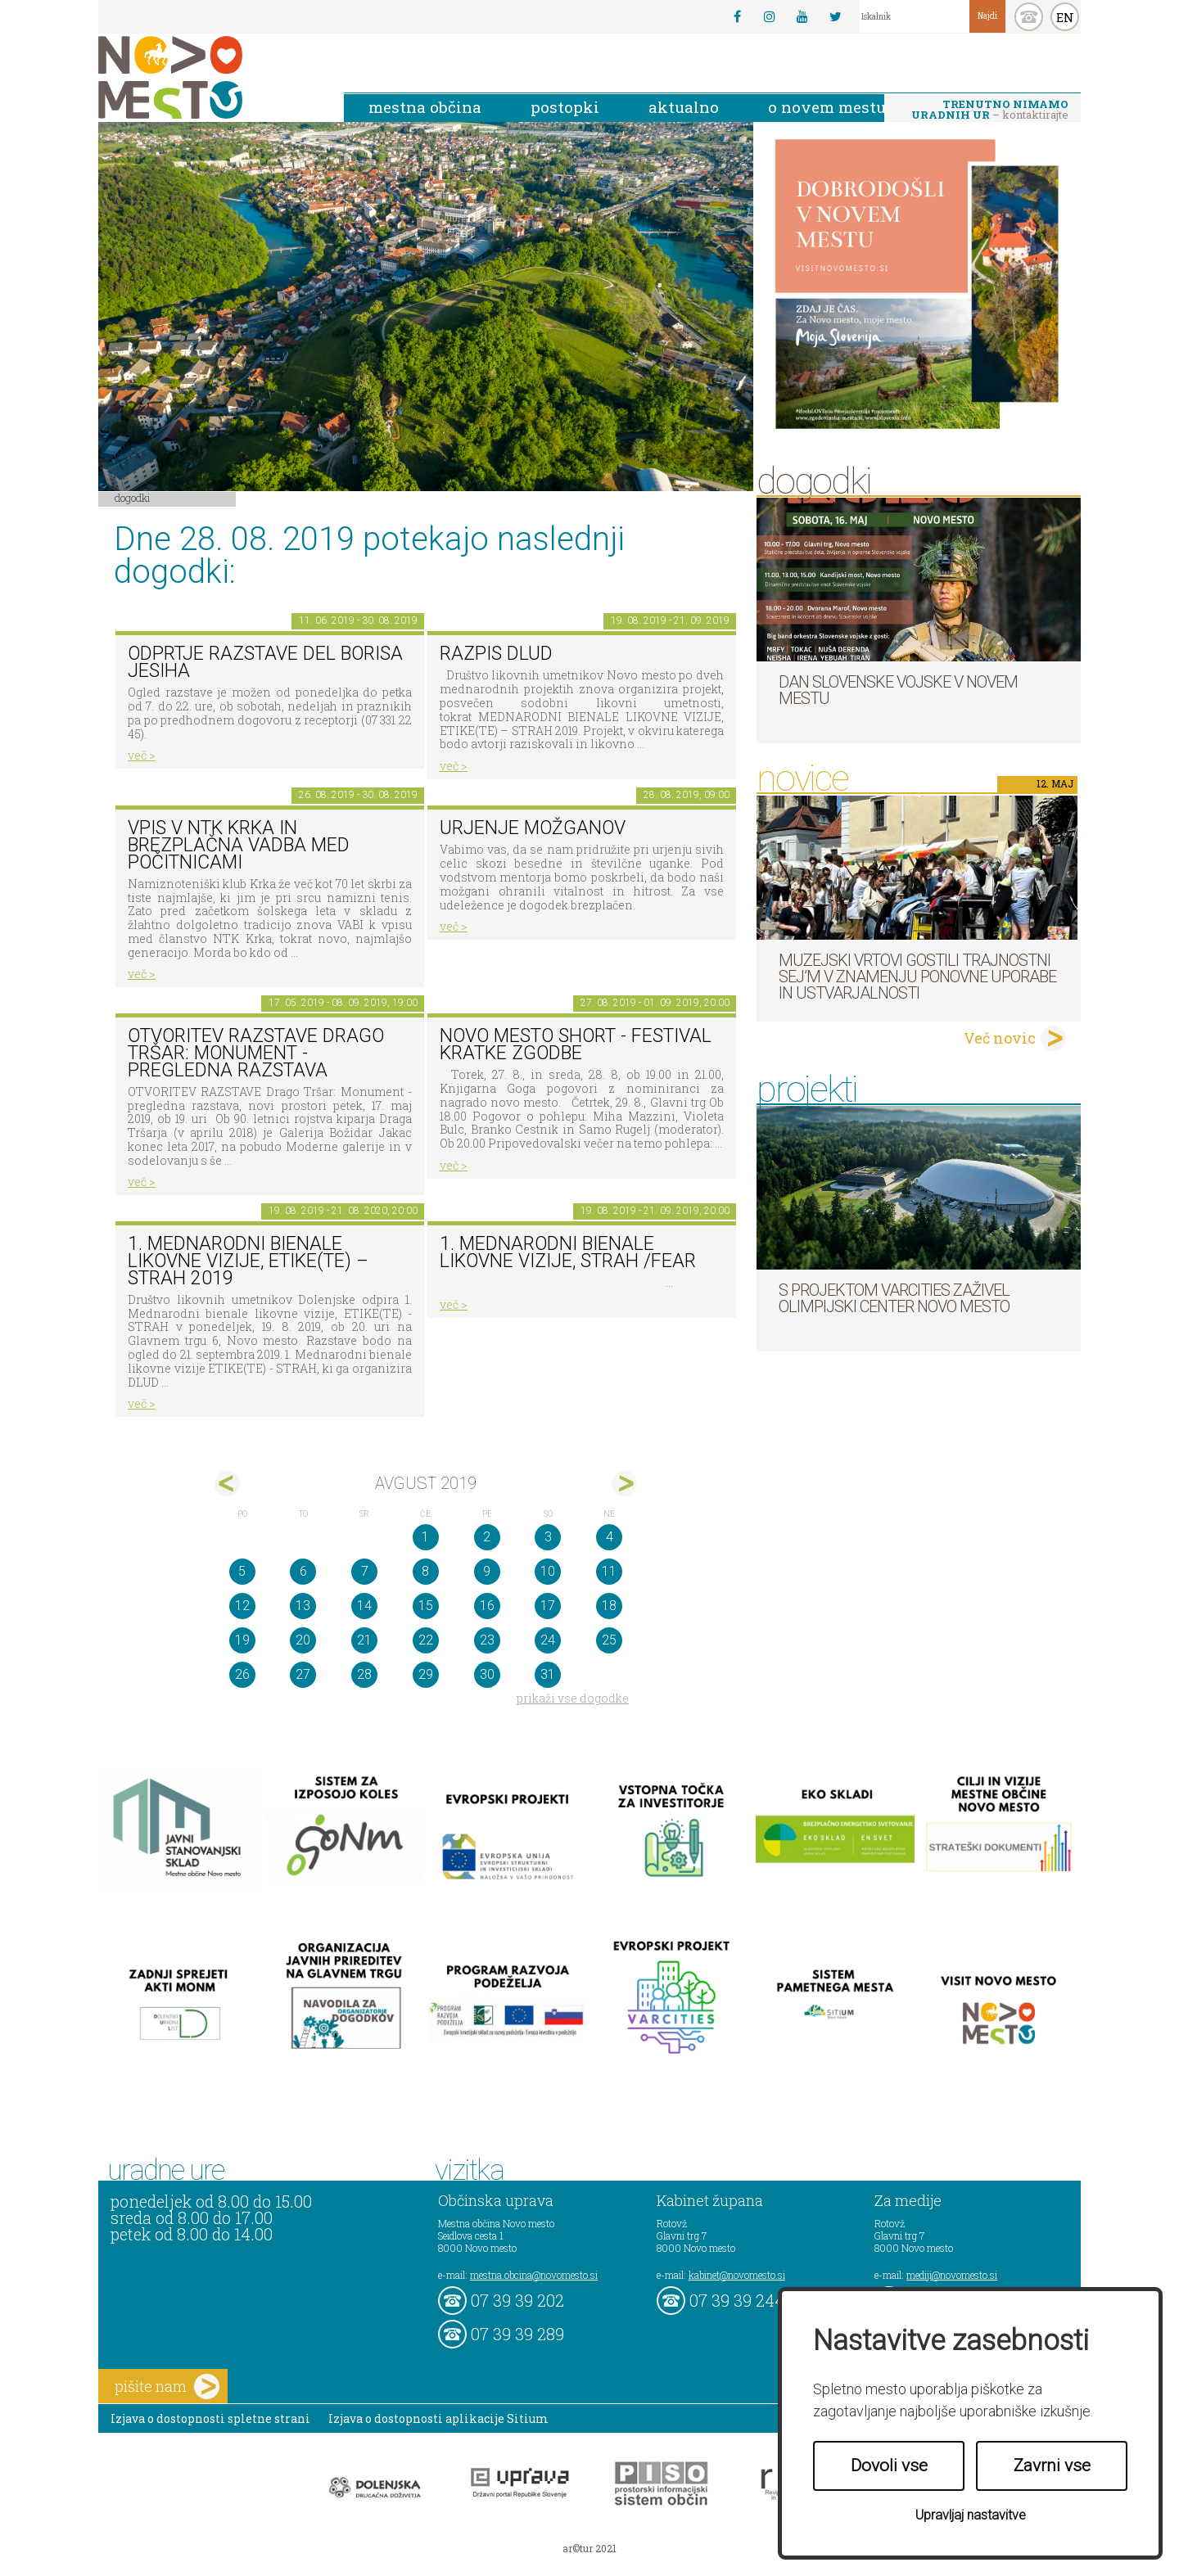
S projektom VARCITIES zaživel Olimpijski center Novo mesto (894, 1298)
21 (364, 1640)
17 (547, 1605)
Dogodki (133, 497)
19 (242, 1640)
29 (425, 1674)
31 (547, 1674)
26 (242, 1674)
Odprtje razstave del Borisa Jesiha (265, 662)
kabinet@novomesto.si (737, 2274)
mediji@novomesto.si (951, 2274)
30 (487, 1674)
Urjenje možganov (533, 828)
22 (425, 1640)
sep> (624, 1483)
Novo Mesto (208, 77)
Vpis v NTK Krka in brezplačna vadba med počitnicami (239, 845)
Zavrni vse (1052, 2465)
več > (142, 755)
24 (547, 1640)
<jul (227, 1483)
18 (609, 1605)
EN (1065, 17)
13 (303, 1605)
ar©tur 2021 (589, 2548)
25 (609, 1640)
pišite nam (167, 2386)
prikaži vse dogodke (573, 1698)
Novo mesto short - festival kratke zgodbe (575, 1044)
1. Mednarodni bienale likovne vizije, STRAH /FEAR (568, 1252)
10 (547, 1571)
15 (425, 1605)
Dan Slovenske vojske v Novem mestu (898, 690)
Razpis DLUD (496, 654)
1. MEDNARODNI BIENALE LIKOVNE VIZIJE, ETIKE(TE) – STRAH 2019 (248, 1260)
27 (303, 1674)
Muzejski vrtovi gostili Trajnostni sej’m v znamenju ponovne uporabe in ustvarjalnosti (917, 976)
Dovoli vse (889, 2465)
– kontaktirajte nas (989, 110)
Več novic (1000, 1038)
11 (609, 1571)
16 (487, 1605)
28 (364, 1674)
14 (364, 1605)
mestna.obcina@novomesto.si (534, 2274)
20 (303, 1640)
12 (242, 1605)
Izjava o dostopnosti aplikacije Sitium (438, 2418)
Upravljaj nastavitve (970, 2515)
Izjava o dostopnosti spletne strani (210, 2418)
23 (487, 1640)
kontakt (1028, 16)
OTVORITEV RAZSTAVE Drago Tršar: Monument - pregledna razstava (256, 1052)
